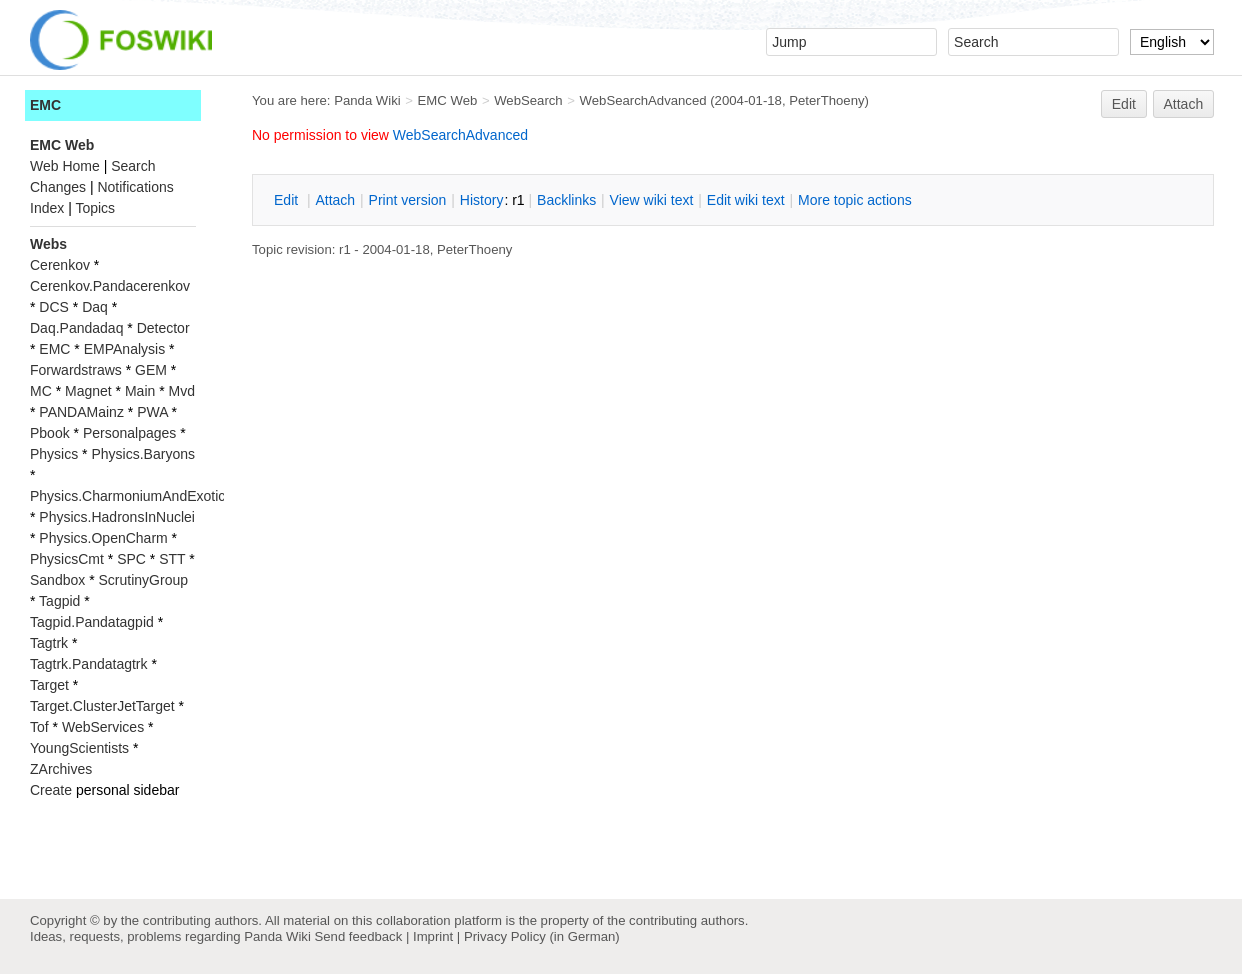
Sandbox (57, 580)
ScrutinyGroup (143, 580)
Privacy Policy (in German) (542, 936)
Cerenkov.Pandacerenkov (110, 286)
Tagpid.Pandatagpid (92, 622)
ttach (335, 200)
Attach (1184, 104)
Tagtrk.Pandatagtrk (89, 664)
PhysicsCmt (67, 559)
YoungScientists (79, 748)
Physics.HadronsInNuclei (117, 517)
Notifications (135, 187)
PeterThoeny (826, 100)
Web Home (65, 166)
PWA (152, 412)
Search (133, 166)
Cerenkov (60, 265)
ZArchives (61, 769)
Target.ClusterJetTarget (102, 706)
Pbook (50, 433)
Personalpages (129, 433)
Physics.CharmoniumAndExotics (131, 496)
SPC (131, 559)
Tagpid (59, 601)
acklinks (566, 200)
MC (41, 391)
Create (51, 790)
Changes (58, 187)
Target (49, 685)
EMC (45, 105)
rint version (408, 200)
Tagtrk (49, 643)
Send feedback (358, 936)
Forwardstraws (76, 370)
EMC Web (448, 100)
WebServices (103, 727)
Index (47, 208)
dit (288, 200)
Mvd (182, 391)
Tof (39, 727)
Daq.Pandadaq (76, 328)
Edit (1124, 104)
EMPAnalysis (124, 349)
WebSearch (528, 100)
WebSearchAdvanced (643, 100)
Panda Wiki (367, 100)
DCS (54, 307)
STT (172, 559)
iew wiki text (652, 200)
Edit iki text (746, 200)
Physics (54, 454)
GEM (151, 370)
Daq (95, 307)
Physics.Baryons (142, 454)
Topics (95, 208)
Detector (163, 328)
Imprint (433, 936)
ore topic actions (855, 200)
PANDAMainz (81, 412)
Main (140, 391)
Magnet (88, 391)
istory (482, 200)
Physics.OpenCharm (103, 538)
